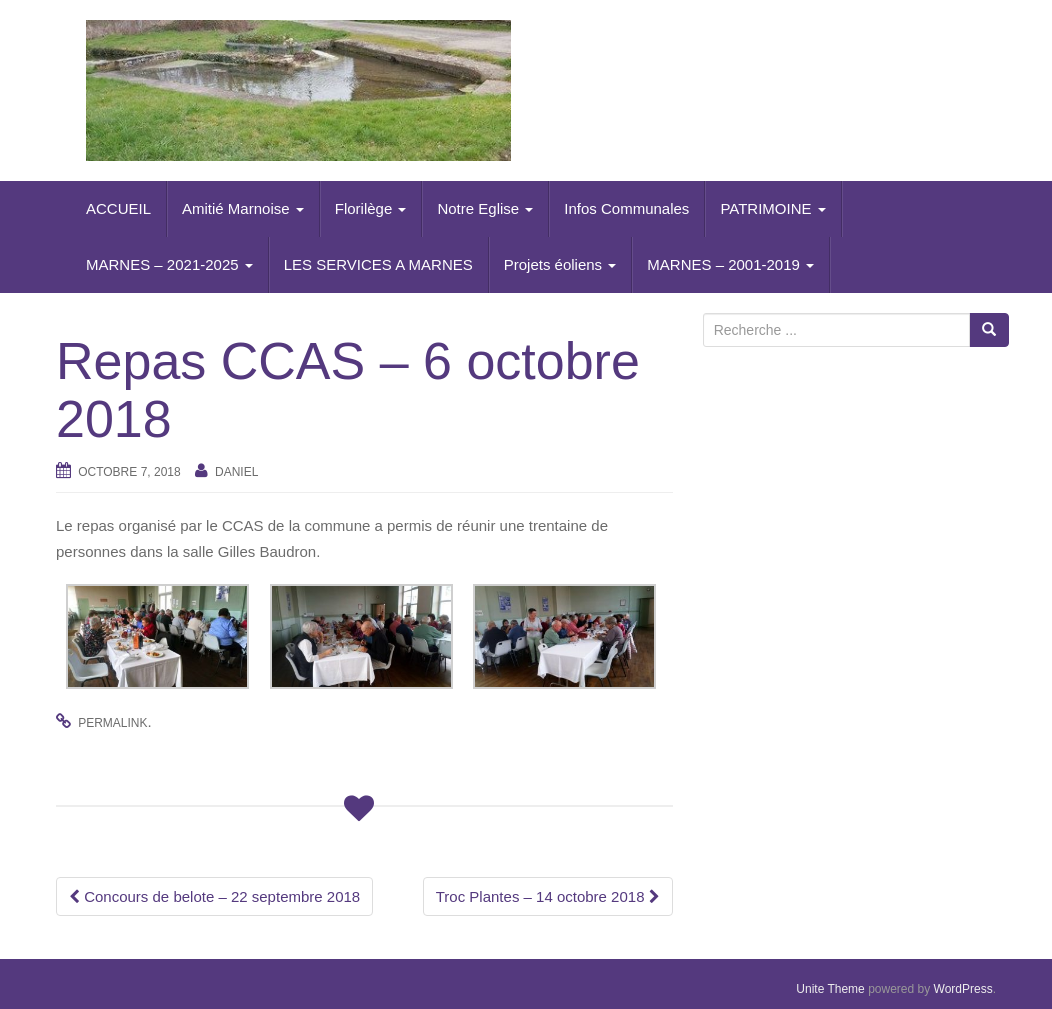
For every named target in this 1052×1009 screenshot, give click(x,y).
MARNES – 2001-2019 (730, 264)
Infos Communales (626, 208)
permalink (112, 723)
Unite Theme (830, 989)
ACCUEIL (118, 208)
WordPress (963, 989)
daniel (236, 472)
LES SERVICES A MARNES (378, 264)
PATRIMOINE (772, 208)
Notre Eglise (485, 208)
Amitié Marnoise (243, 208)
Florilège (371, 208)
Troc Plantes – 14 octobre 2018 (548, 896)
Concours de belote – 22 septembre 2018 (214, 896)
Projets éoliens (560, 264)
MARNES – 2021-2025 (169, 264)
